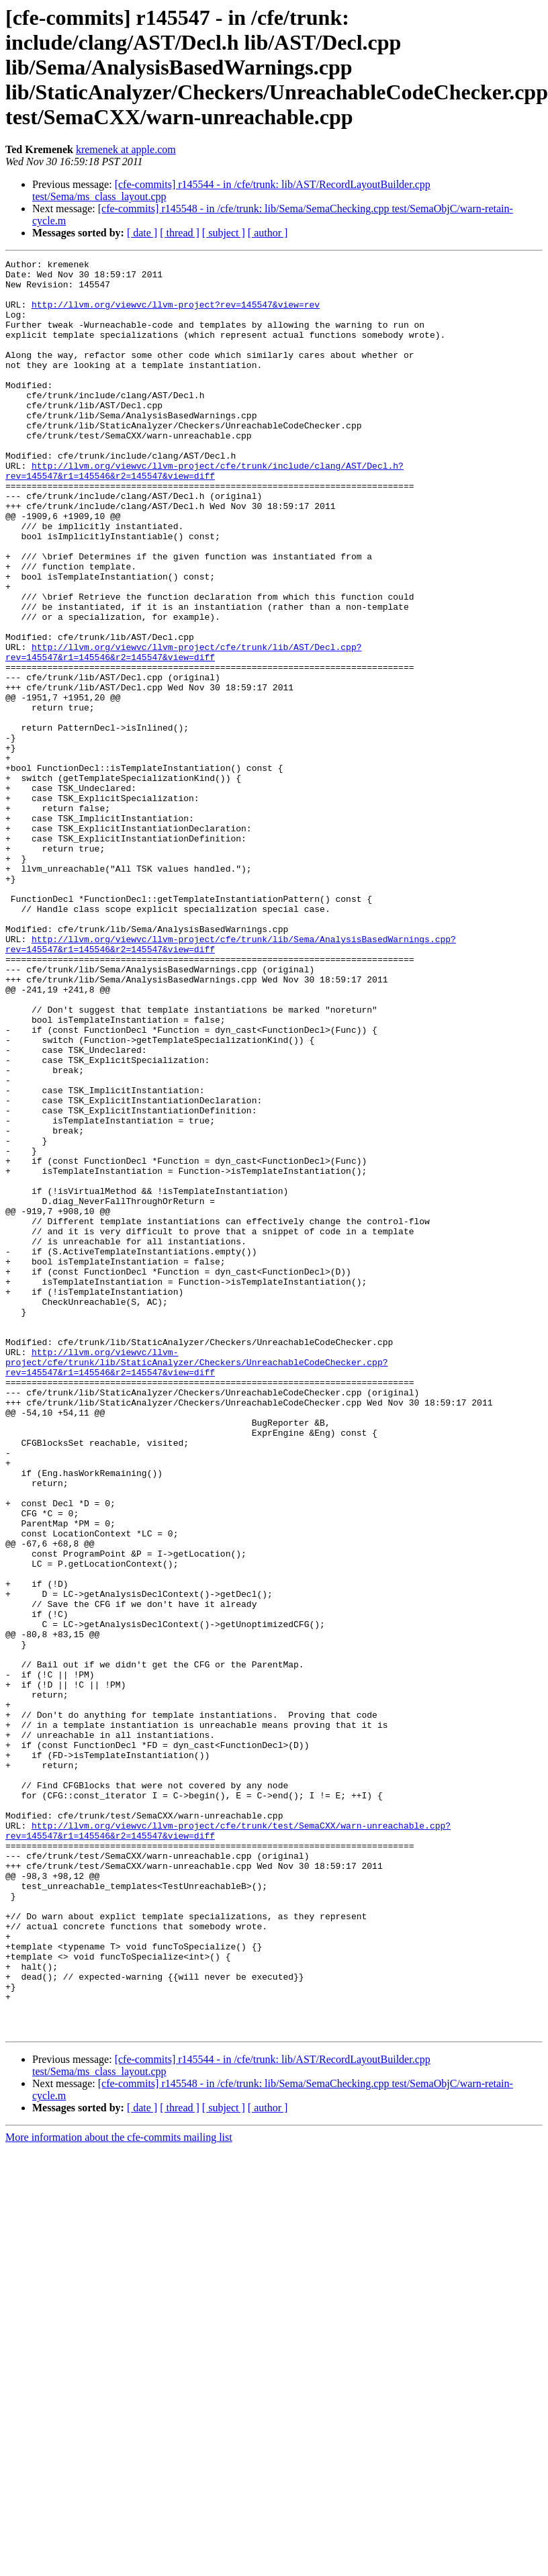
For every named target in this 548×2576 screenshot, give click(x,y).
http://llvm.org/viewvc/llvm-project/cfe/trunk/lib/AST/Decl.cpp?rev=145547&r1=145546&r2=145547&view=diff (183, 731)
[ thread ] (179, 232)
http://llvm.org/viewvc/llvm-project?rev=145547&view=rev (176, 314)
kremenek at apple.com (126, 149)
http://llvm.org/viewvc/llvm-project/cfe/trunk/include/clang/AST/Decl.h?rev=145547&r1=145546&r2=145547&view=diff (204, 514)
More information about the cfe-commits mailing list (118, 2491)
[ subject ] (223, 232)
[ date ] (142, 232)
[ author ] (268, 232)
